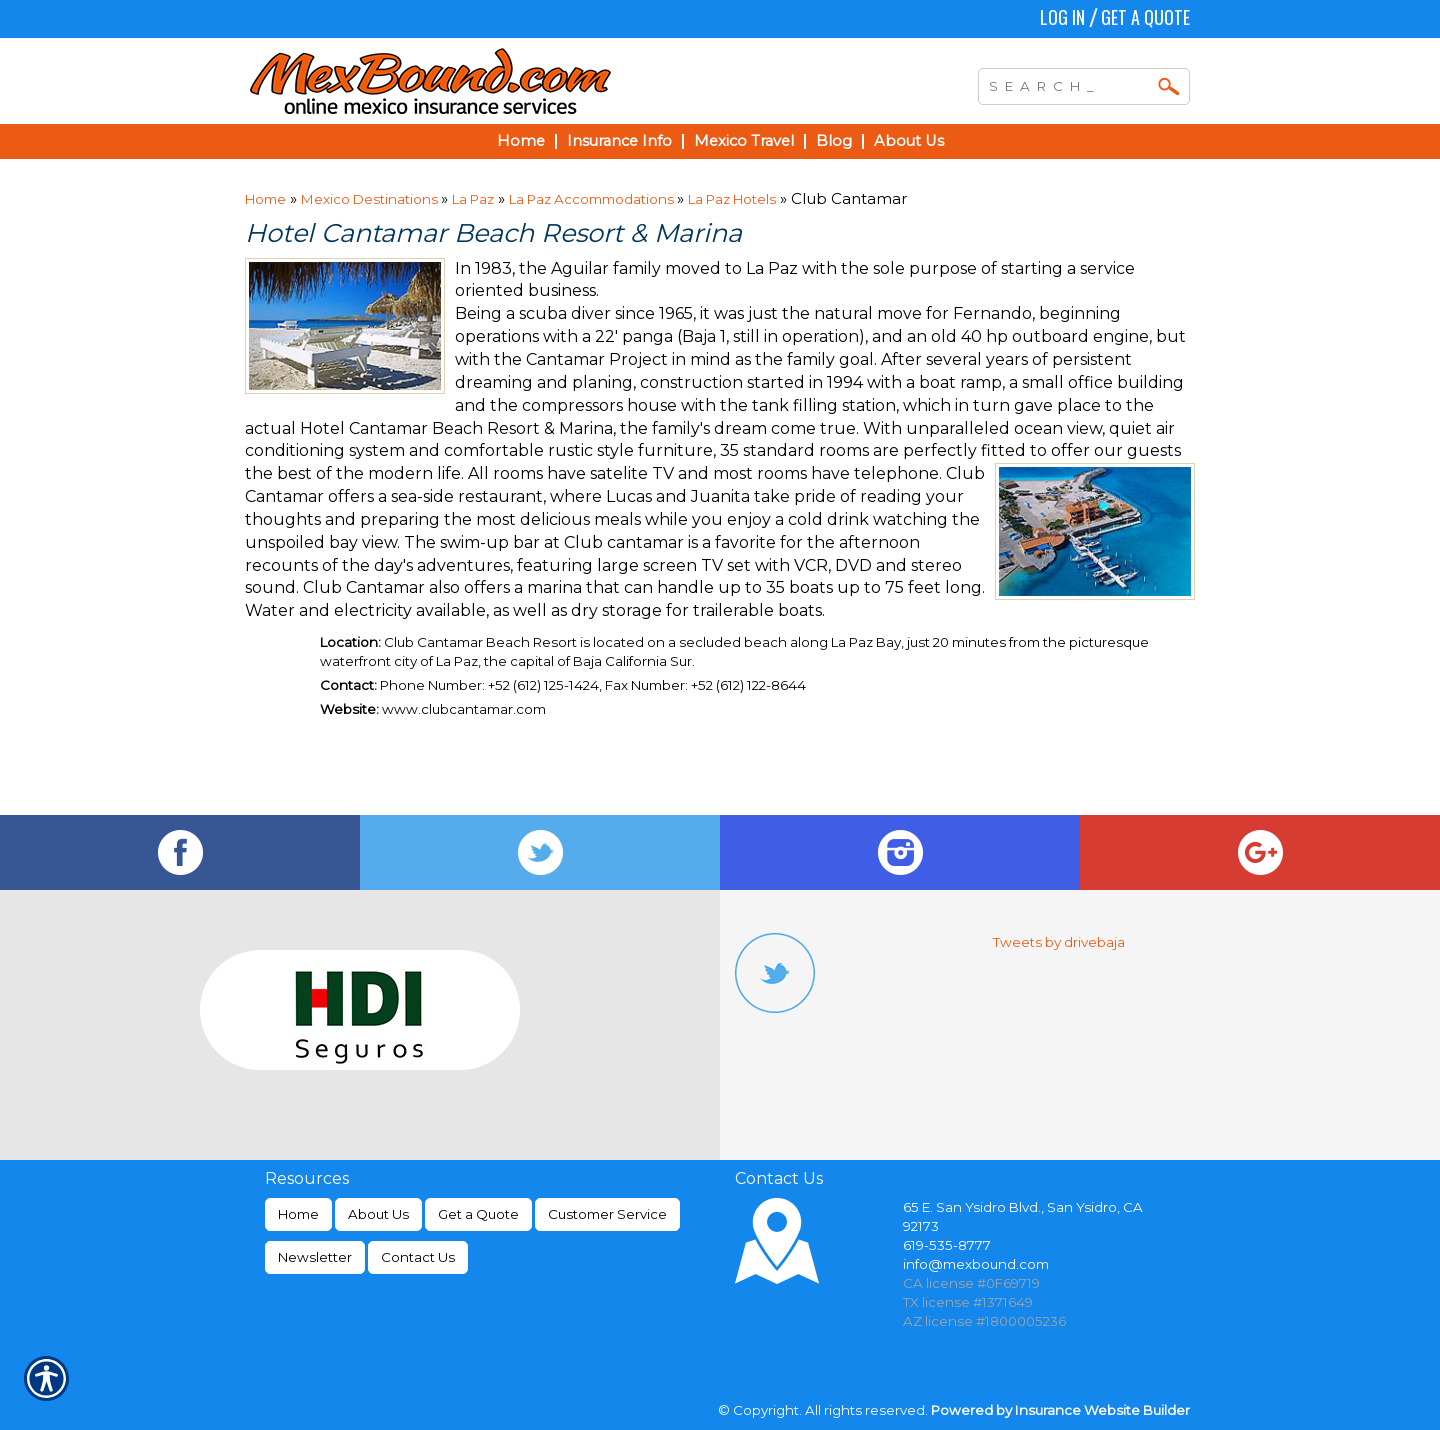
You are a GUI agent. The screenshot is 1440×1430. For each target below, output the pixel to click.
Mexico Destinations (371, 199)
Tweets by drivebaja (1059, 942)
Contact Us (418, 1257)
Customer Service (607, 1214)
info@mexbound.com (976, 1264)
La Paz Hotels (732, 199)
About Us (378, 1214)
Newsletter (315, 1257)
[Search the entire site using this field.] (1069, 84)
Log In (1062, 17)
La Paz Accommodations (593, 199)
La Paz (473, 199)
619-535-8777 (947, 1245)
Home (265, 199)
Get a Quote (1145, 17)
